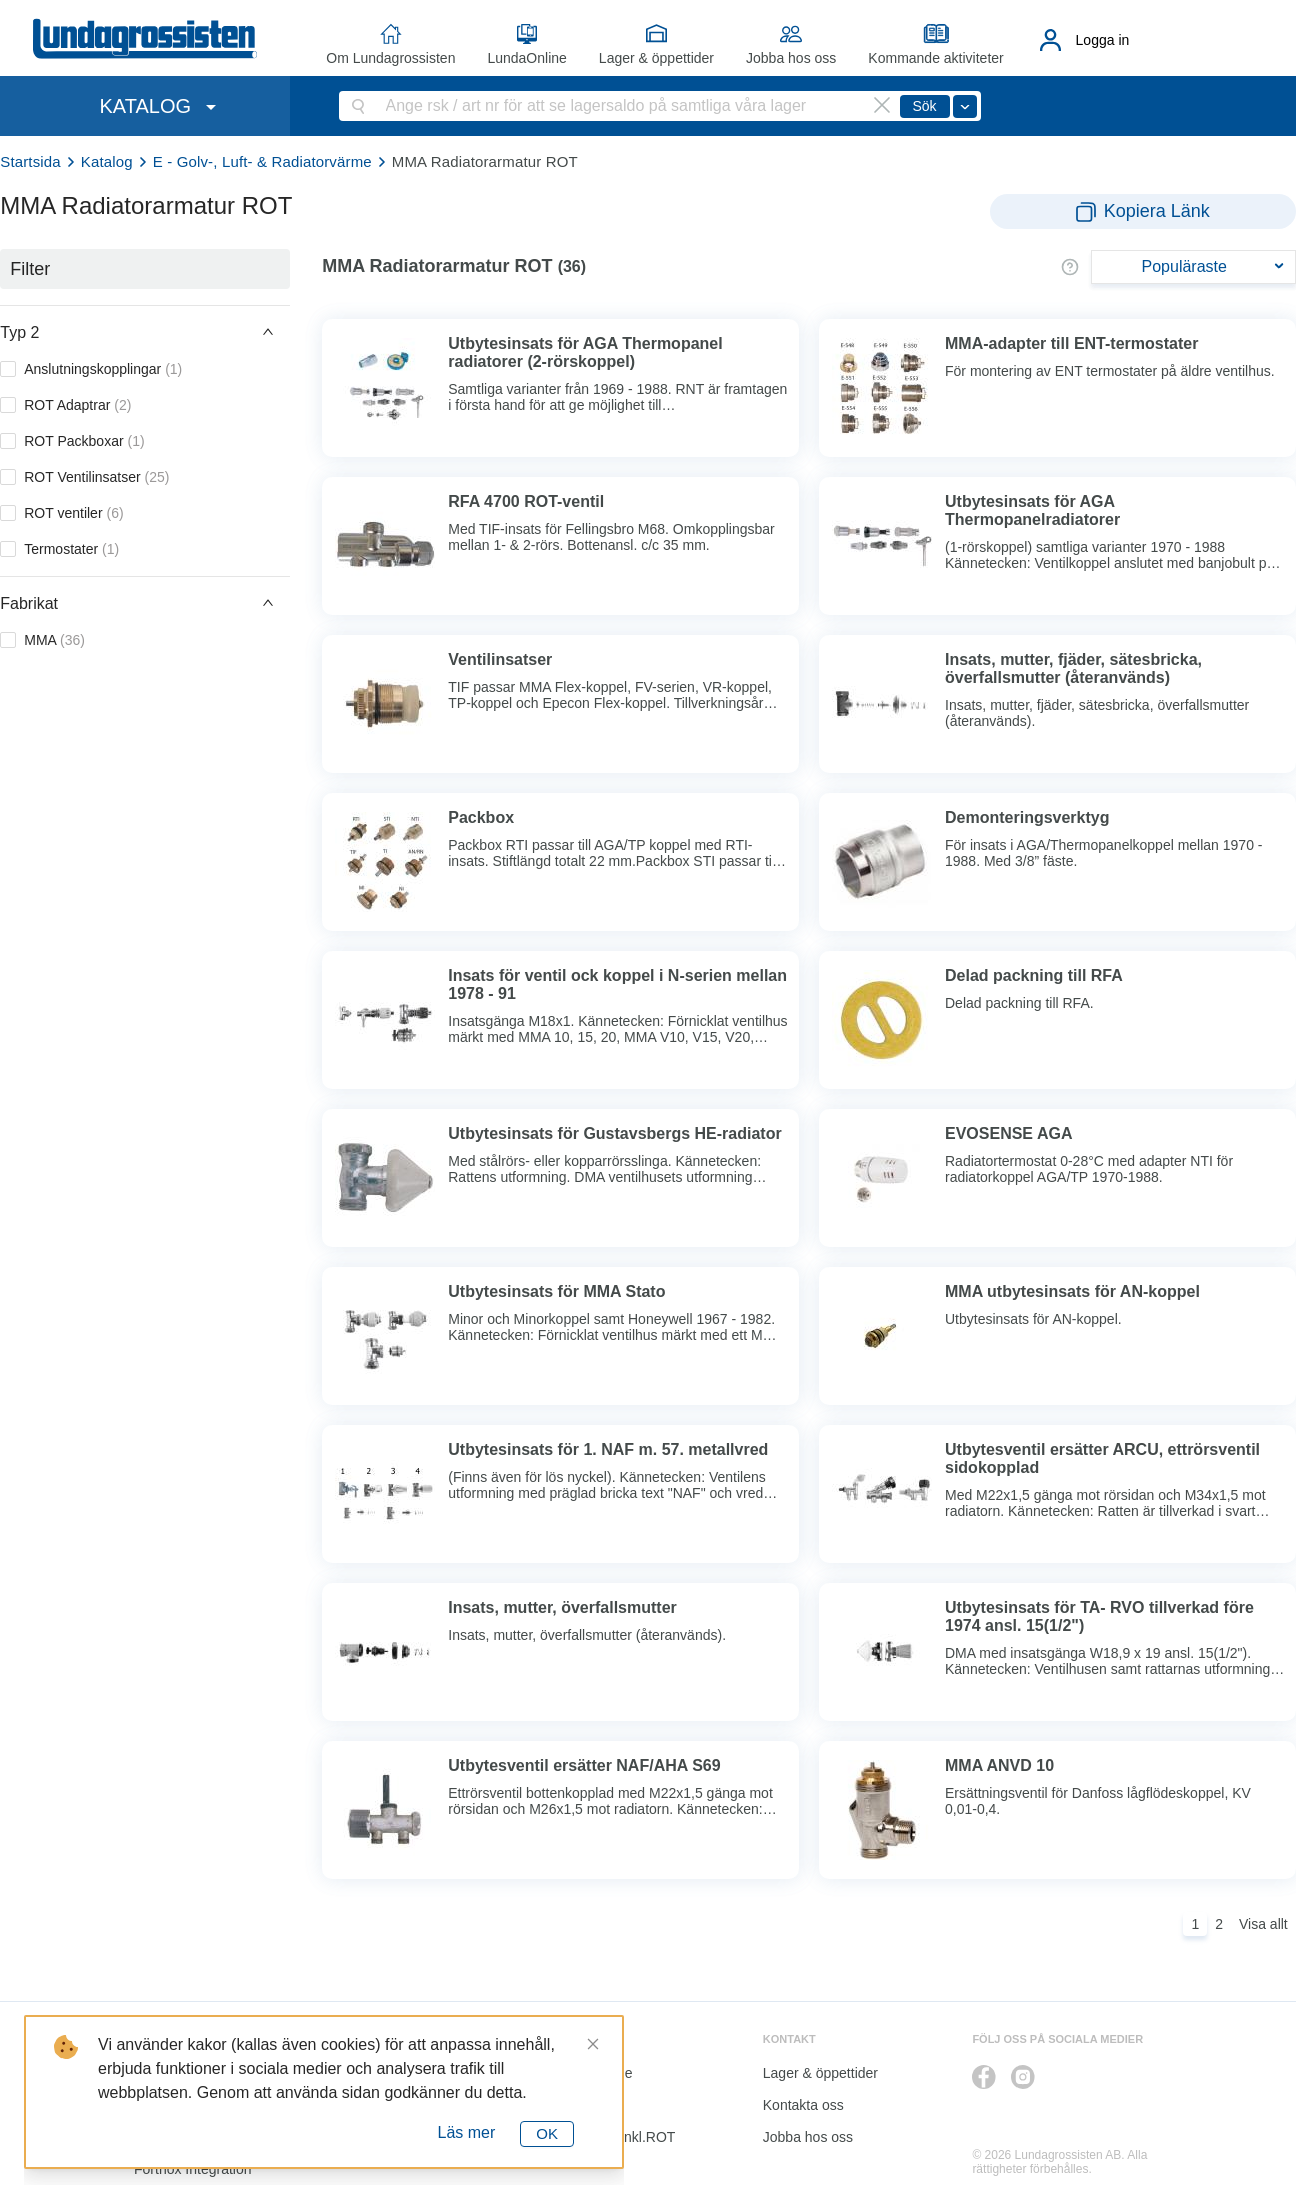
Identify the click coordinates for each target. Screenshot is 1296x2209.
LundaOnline (526, 58)
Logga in (1103, 40)
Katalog (107, 161)
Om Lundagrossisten (390, 58)
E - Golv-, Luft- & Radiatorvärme (262, 161)
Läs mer (467, 2132)
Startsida (30, 161)
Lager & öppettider (656, 58)
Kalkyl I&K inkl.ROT (614, 2137)
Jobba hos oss (791, 58)
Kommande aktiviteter (935, 58)
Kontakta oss (803, 2105)
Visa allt (1263, 1924)
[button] (145, 332)
